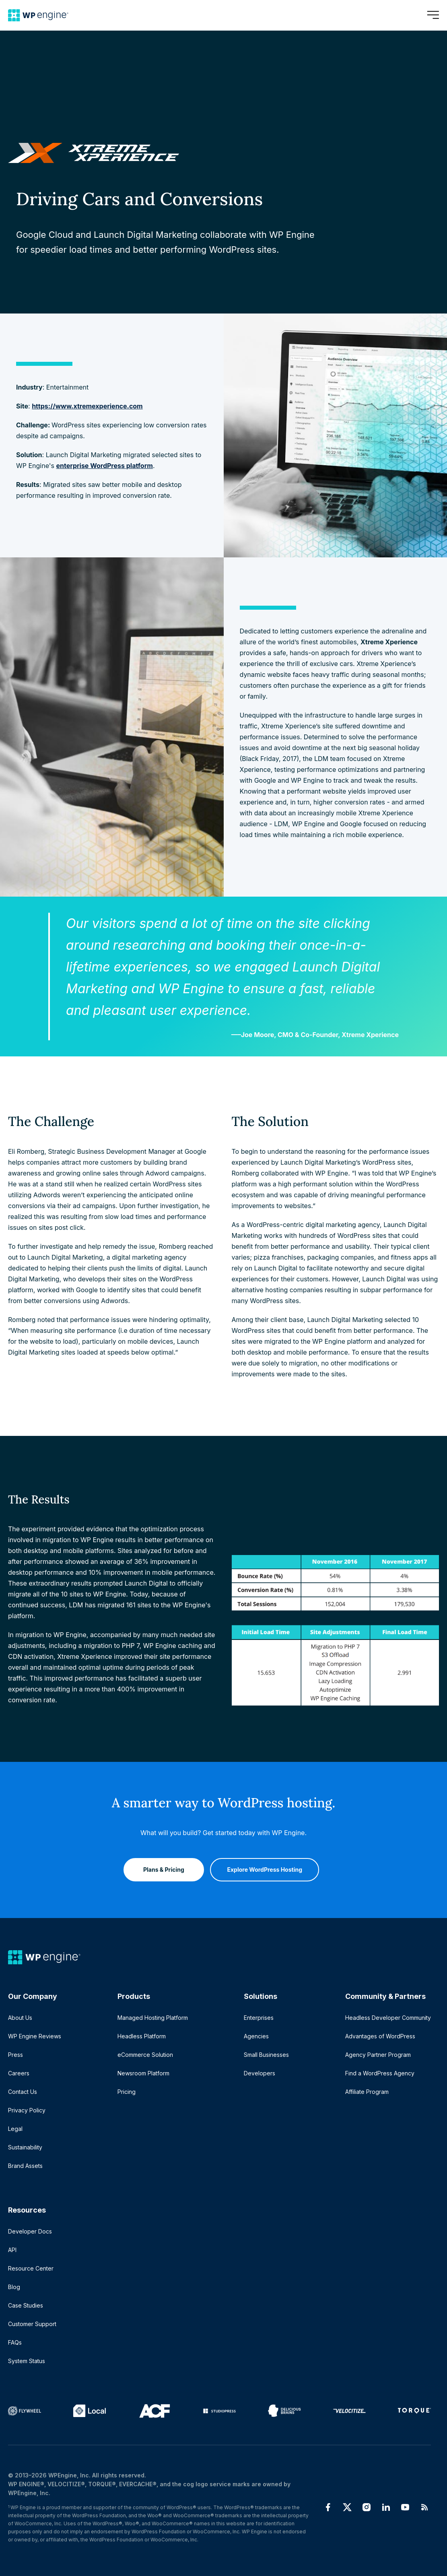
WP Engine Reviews (34, 2036)
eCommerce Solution (145, 2054)
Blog (14, 2286)
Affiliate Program (367, 2091)
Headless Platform (141, 2036)
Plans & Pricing (160, 1865)
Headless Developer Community (388, 2017)
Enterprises (259, 2017)
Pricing (126, 2091)
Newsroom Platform (143, 2073)
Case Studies (25, 2305)
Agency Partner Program (378, 2054)
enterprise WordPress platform (104, 466)
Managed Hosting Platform (152, 2017)
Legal (15, 2128)
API (12, 2249)
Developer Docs (30, 2231)
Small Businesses (266, 2054)
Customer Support (32, 2323)
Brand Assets (25, 2165)
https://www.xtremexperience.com (87, 406)
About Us (20, 2017)
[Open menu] (433, 15)
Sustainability (25, 2147)
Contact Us (22, 2091)
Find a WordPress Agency (379, 2073)
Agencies (256, 2036)
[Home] (38, 15)
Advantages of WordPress (380, 2036)
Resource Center (31, 2268)
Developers (259, 2073)
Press (15, 2054)
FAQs (15, 2342)
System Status (26, 2360)
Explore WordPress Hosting (264, 1865)
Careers (18, 2073)
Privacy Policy (26, 2110)
